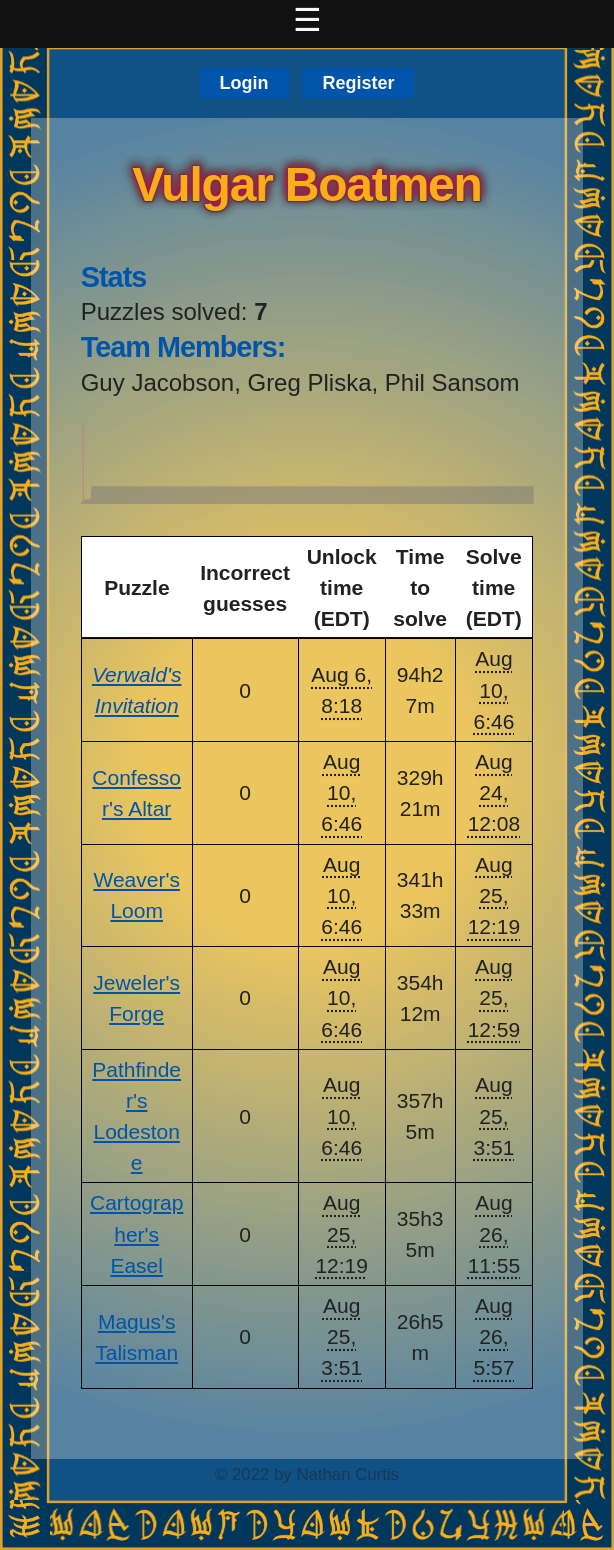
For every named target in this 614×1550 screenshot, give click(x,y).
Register (358, 83)
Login (244, 83)
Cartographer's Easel (136, 1233)
